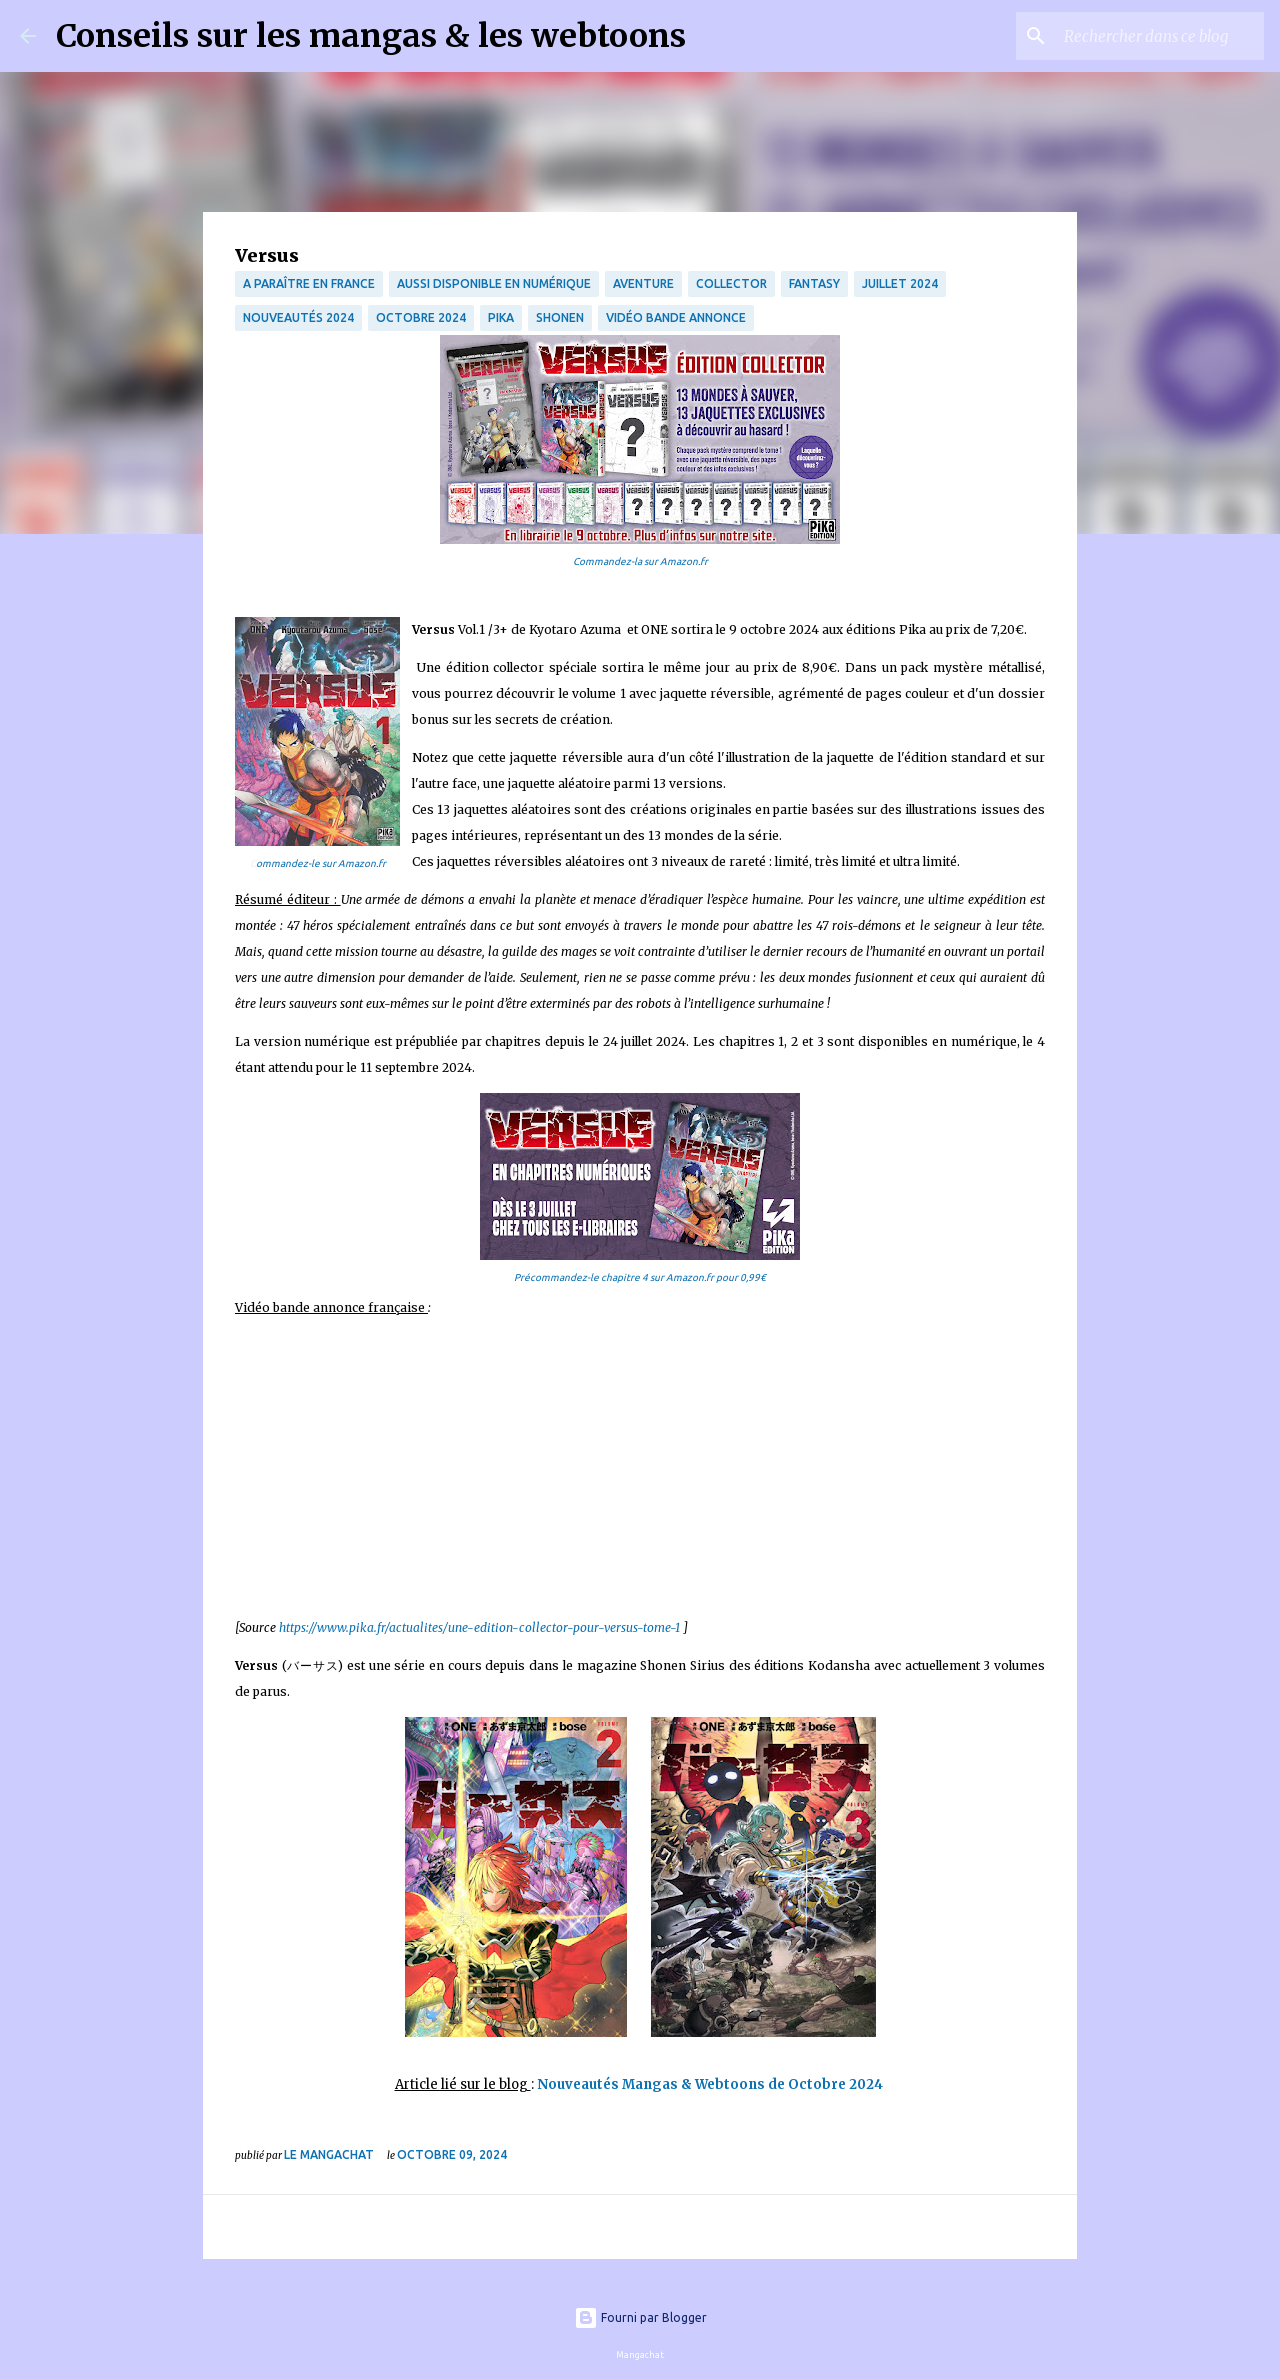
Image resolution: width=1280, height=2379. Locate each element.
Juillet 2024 (900, 283)
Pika (501, 317)
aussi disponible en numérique (494, 283)
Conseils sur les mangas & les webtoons (371, 36)
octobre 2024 (421, 317)
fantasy (814, 283)
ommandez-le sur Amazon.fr (321, 863)
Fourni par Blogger (640, 2317)
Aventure (643, 283)
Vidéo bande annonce (676, 317)
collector (731, 283)
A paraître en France (309, 283)
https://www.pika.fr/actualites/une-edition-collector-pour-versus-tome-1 (479, 1627)
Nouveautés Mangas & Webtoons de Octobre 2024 (711, 2084)
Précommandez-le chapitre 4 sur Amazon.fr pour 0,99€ (640, 1277)
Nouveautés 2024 (298, 317)
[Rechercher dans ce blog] (1159, 36)
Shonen (560, 317)
